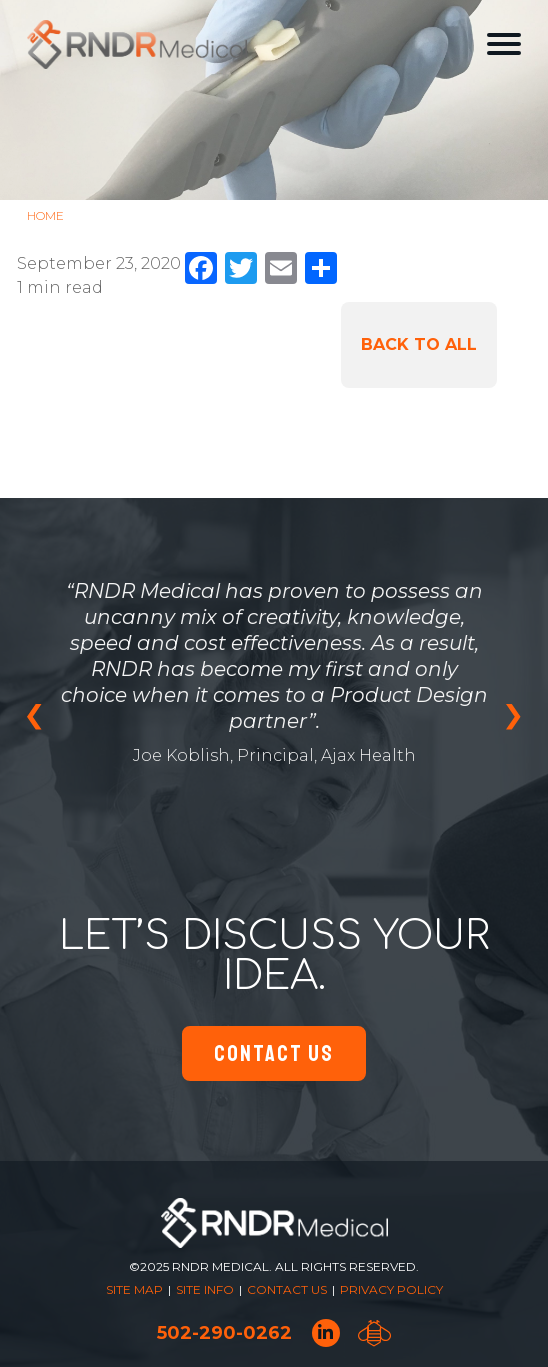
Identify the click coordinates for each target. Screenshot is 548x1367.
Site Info (205, 1289)
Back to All (419, 344)
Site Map (134, 1289)
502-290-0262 (224, 1333)
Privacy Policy (391, 1289)
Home (45, 215)
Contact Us (274, 1053)
